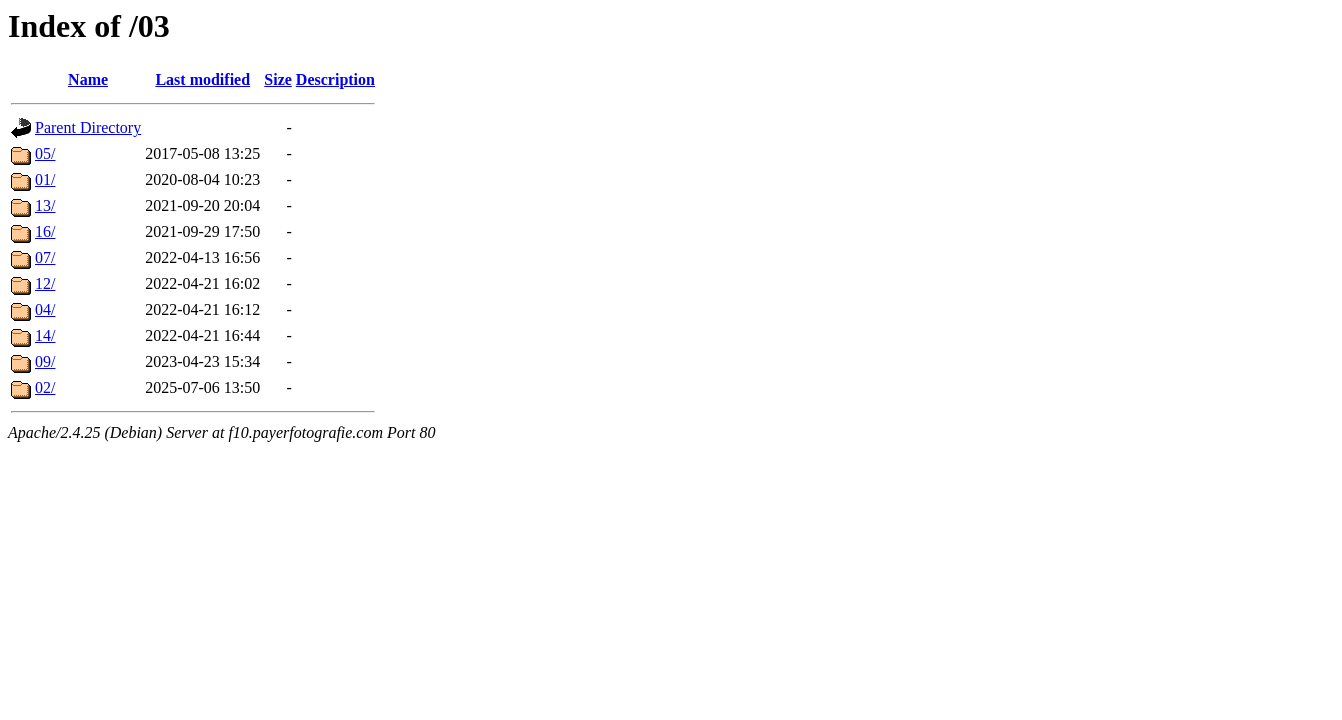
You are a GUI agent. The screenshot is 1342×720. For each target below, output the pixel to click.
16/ (45, 231)
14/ (45, 335)
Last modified (202, 79)
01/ (45, 179)
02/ (45, 387)
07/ (45, 257)
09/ (45, 361)
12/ (45, 283)
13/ (45, 205)
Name (88, 79)
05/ (45, 153)
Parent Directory (88, 127)
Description (335, 79)
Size (278, 79)
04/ (45, 309)
